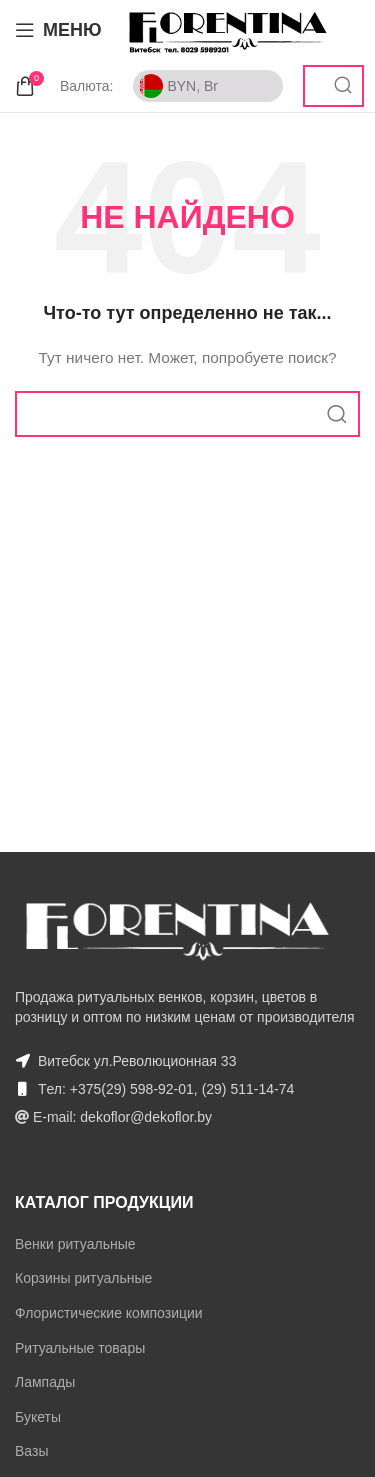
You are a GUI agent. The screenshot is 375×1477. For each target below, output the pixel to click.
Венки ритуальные (75, 1244)
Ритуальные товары (80, 1348)
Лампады (45, 1382)
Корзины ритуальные (83, 1278)
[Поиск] (187, 414)
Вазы (31, 1451)
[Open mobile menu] (58, 30)
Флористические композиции (109, 1313)
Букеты (38, 1417)
